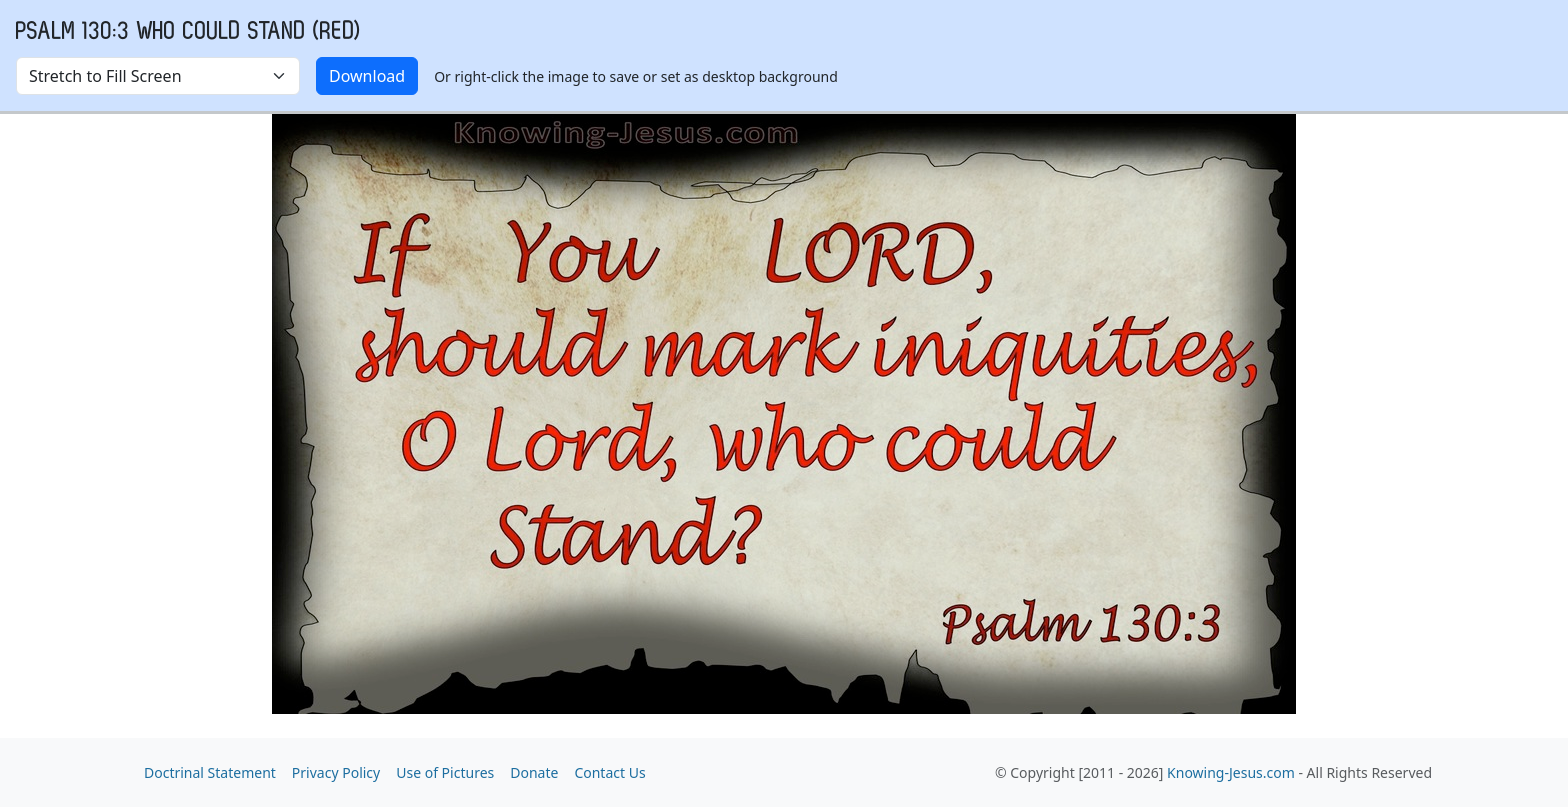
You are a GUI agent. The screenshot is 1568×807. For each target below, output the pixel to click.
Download (367, 76)
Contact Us (609, 772)
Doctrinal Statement (210, 772)
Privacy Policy (336, 772)
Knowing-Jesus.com (1231, 772)
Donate (534, 772)
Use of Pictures (445, 772)
